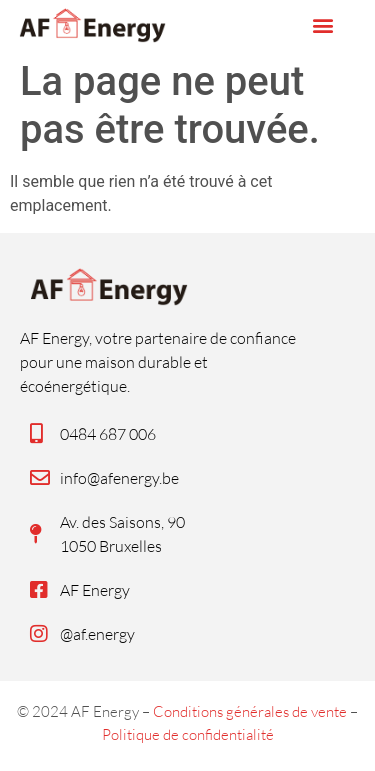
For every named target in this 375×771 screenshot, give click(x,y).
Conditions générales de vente (250, 711)
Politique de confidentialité (188, 734)
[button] (322, 25)
